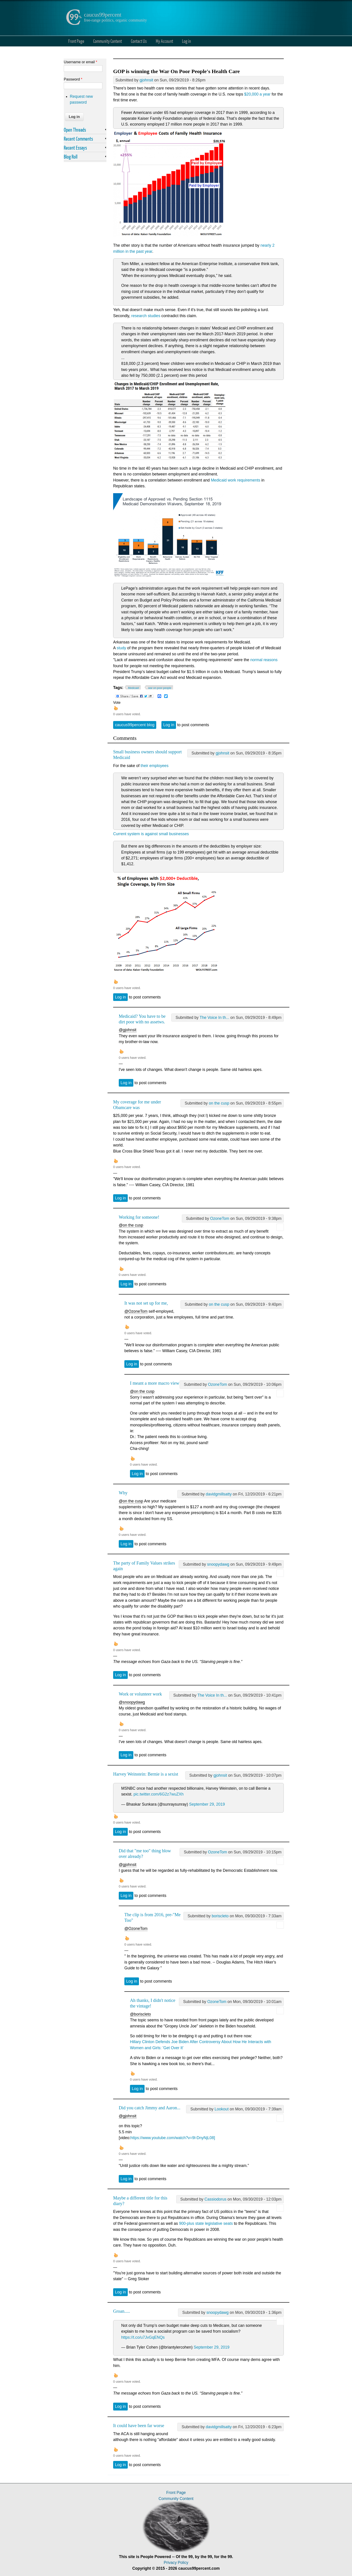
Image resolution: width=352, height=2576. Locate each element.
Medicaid (133, 688)
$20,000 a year (257, 94)
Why (123, 1492)
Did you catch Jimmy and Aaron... (149, 2107)
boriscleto (220, 1916)
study (121, 648)
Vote (117, 702)
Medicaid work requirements (235, 480)
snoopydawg (218, 1564)
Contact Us (139, 41)
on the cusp (219, 1103)
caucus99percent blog (134, 725)
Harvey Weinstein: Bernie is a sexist (145, 1774)
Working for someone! (139, 1217)
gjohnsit (146, 80)
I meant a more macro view (154, 1383)
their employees (154, 765)
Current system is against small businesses (151, 834)
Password (73, 79)
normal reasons (263, 660)
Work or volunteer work (140, 1693)
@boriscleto (140, 2014)
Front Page (76, 41)
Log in (186, 41)
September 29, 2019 (207, 1804)
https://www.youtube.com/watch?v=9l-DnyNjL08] (172, 2138)
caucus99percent (102, 15)
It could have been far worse (138, 2425)
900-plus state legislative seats (206, 2223)
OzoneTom (219, 1218)
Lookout (222, 2109)
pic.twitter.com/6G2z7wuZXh (159, 1794)
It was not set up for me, (146, 1303)
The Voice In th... (214, 1017)
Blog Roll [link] (70, 156)
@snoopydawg (132, 1702)
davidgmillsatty (219, 1494)
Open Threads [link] (75, 129)
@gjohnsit (127, 1030)
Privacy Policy (176, 2562)
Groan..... (121, 2311)
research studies (145, 316)
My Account (164, 41)
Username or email (80, 62)
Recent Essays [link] (75, 147)
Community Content (107, 41)
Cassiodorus (216, 2199)
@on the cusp (131, 1225)
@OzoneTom (135, 1311)
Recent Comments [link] (78, 138)
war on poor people (159, 688)
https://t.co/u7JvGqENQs (143, 2337)
